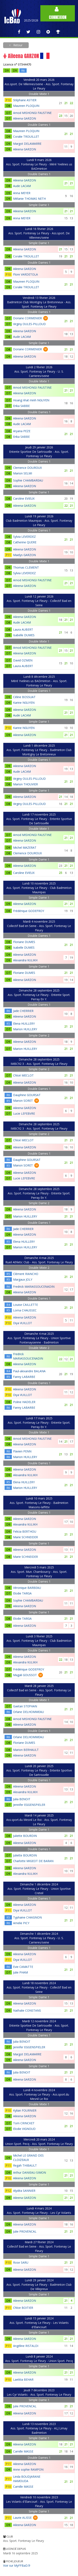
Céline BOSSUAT (24, 697)
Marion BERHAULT (26, 1750)
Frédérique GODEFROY (28, 911)
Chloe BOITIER (23, 2308)
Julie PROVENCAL (24, 2231)
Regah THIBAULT (25, 2165)
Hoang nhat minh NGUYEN (31, 400)
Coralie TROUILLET (26, 136)
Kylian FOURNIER (24, 2110)
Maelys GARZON (24, 555)
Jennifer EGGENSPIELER (29, 1805)
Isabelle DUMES (24, 635)
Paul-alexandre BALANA (29, 1371)
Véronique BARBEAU (27, 1588)
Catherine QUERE (24, 542)
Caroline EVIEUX (24, 498)
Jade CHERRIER (23, 1011)
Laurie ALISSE (22, 2518)
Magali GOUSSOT (25, 1675)
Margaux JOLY (22, 1279)
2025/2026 (31, 20)
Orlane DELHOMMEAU (28, 1712)
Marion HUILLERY (25, 1029)
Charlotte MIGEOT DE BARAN (33, 1861)
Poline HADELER (24, 1402)
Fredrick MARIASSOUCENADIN (33, 1287)
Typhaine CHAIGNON (27, 1917)
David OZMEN (22, 660)
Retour (17, 45)
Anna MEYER (21, 193)
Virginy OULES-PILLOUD (29, 324)
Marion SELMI (22, 473)
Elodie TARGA (22, 1593)
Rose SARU (20, 2262)
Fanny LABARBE (24, 1377)
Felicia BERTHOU (24, 1531)
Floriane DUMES (24, 942)
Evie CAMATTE (23, 1967)
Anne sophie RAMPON (28, 2469)
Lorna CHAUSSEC (25, 1310)
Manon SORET (23, 1101)
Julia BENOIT (21, 1799)
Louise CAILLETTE (25, 1305)
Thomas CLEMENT (26, 567)
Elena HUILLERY (24, 1023)
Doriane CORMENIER (27, 318)
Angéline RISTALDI (25, 2346)
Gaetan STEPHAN (25, 1706)
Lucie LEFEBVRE (24, 1113)
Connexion (57, 13)
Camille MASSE (23, 2451)
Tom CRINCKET (24, 2123)
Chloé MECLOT (23, 1075)
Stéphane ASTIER (24, 100)
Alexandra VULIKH (25, 960)
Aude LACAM (22, 186)
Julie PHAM (20, 1972)
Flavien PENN (22, 1451)
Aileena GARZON (24, 118)
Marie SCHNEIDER (25, 1537)
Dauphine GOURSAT (27, 1095)
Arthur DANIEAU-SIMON (29, 2172)
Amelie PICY (21, 1923)
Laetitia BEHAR (23, 2379)
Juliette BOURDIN (25, 1836)
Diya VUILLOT (22, 1323)
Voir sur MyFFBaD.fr (16, 2565)
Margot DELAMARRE (27, 144)
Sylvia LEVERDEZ (24, 537)
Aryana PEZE (21, 431)
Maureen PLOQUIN (26, 106)
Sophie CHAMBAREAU (28, 480)
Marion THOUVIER (25, 784)
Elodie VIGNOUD (24, 2129)
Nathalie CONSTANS (27, 2010)
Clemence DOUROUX (27, 468)
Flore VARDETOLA (25, 274)
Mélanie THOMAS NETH (29, 199)
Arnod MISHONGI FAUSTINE (32, 113)
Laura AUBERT (23, 629)
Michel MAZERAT (24, 848)
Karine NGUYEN (24, 703)
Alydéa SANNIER (24, 2191)
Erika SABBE (21, 406)
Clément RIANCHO (25, 1274)
